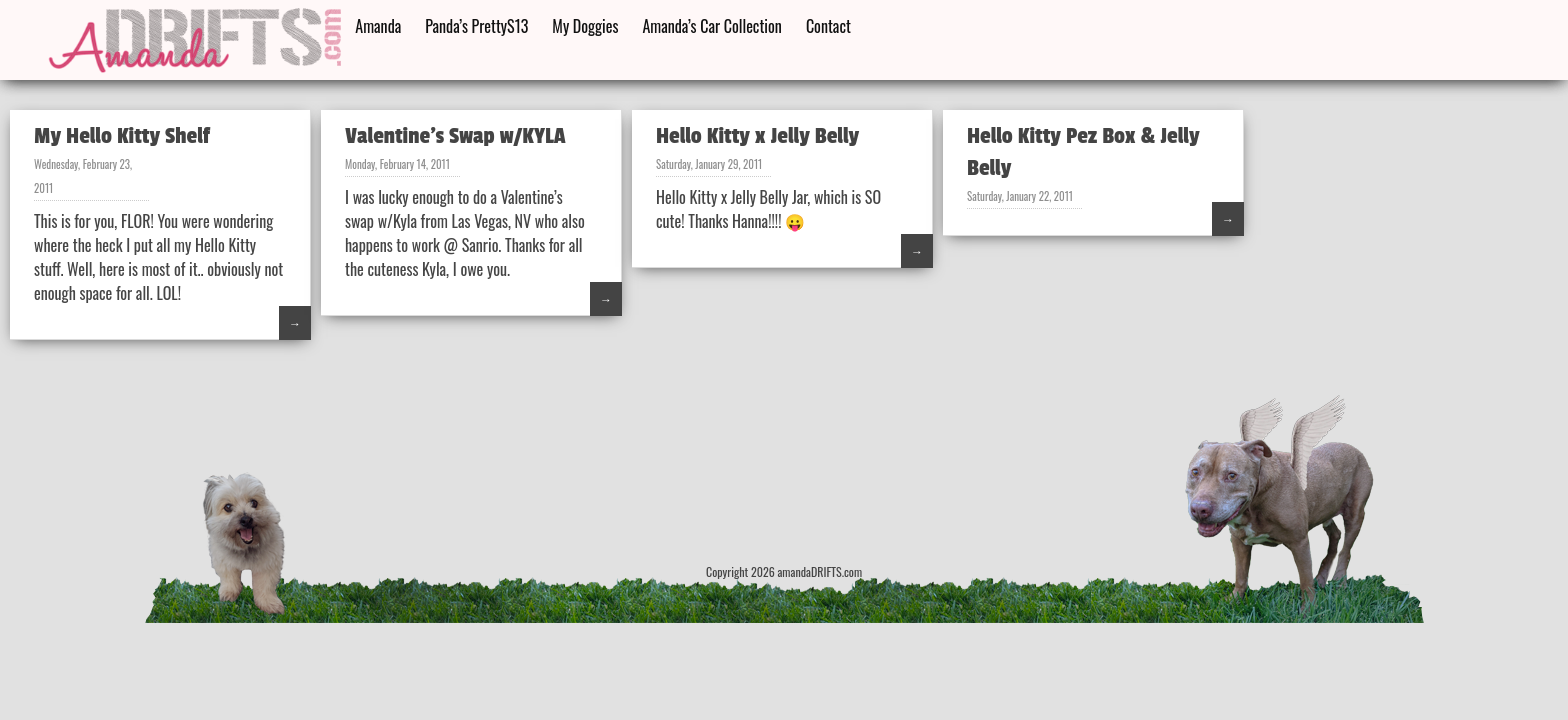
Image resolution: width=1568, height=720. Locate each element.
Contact (828, 26)
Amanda (378, 26)
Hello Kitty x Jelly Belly (757, 136)
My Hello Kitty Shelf (122, 136)
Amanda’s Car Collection (711, 26)
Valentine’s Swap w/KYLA (455, 136)
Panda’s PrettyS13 (476, 26)
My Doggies (585, 26)
